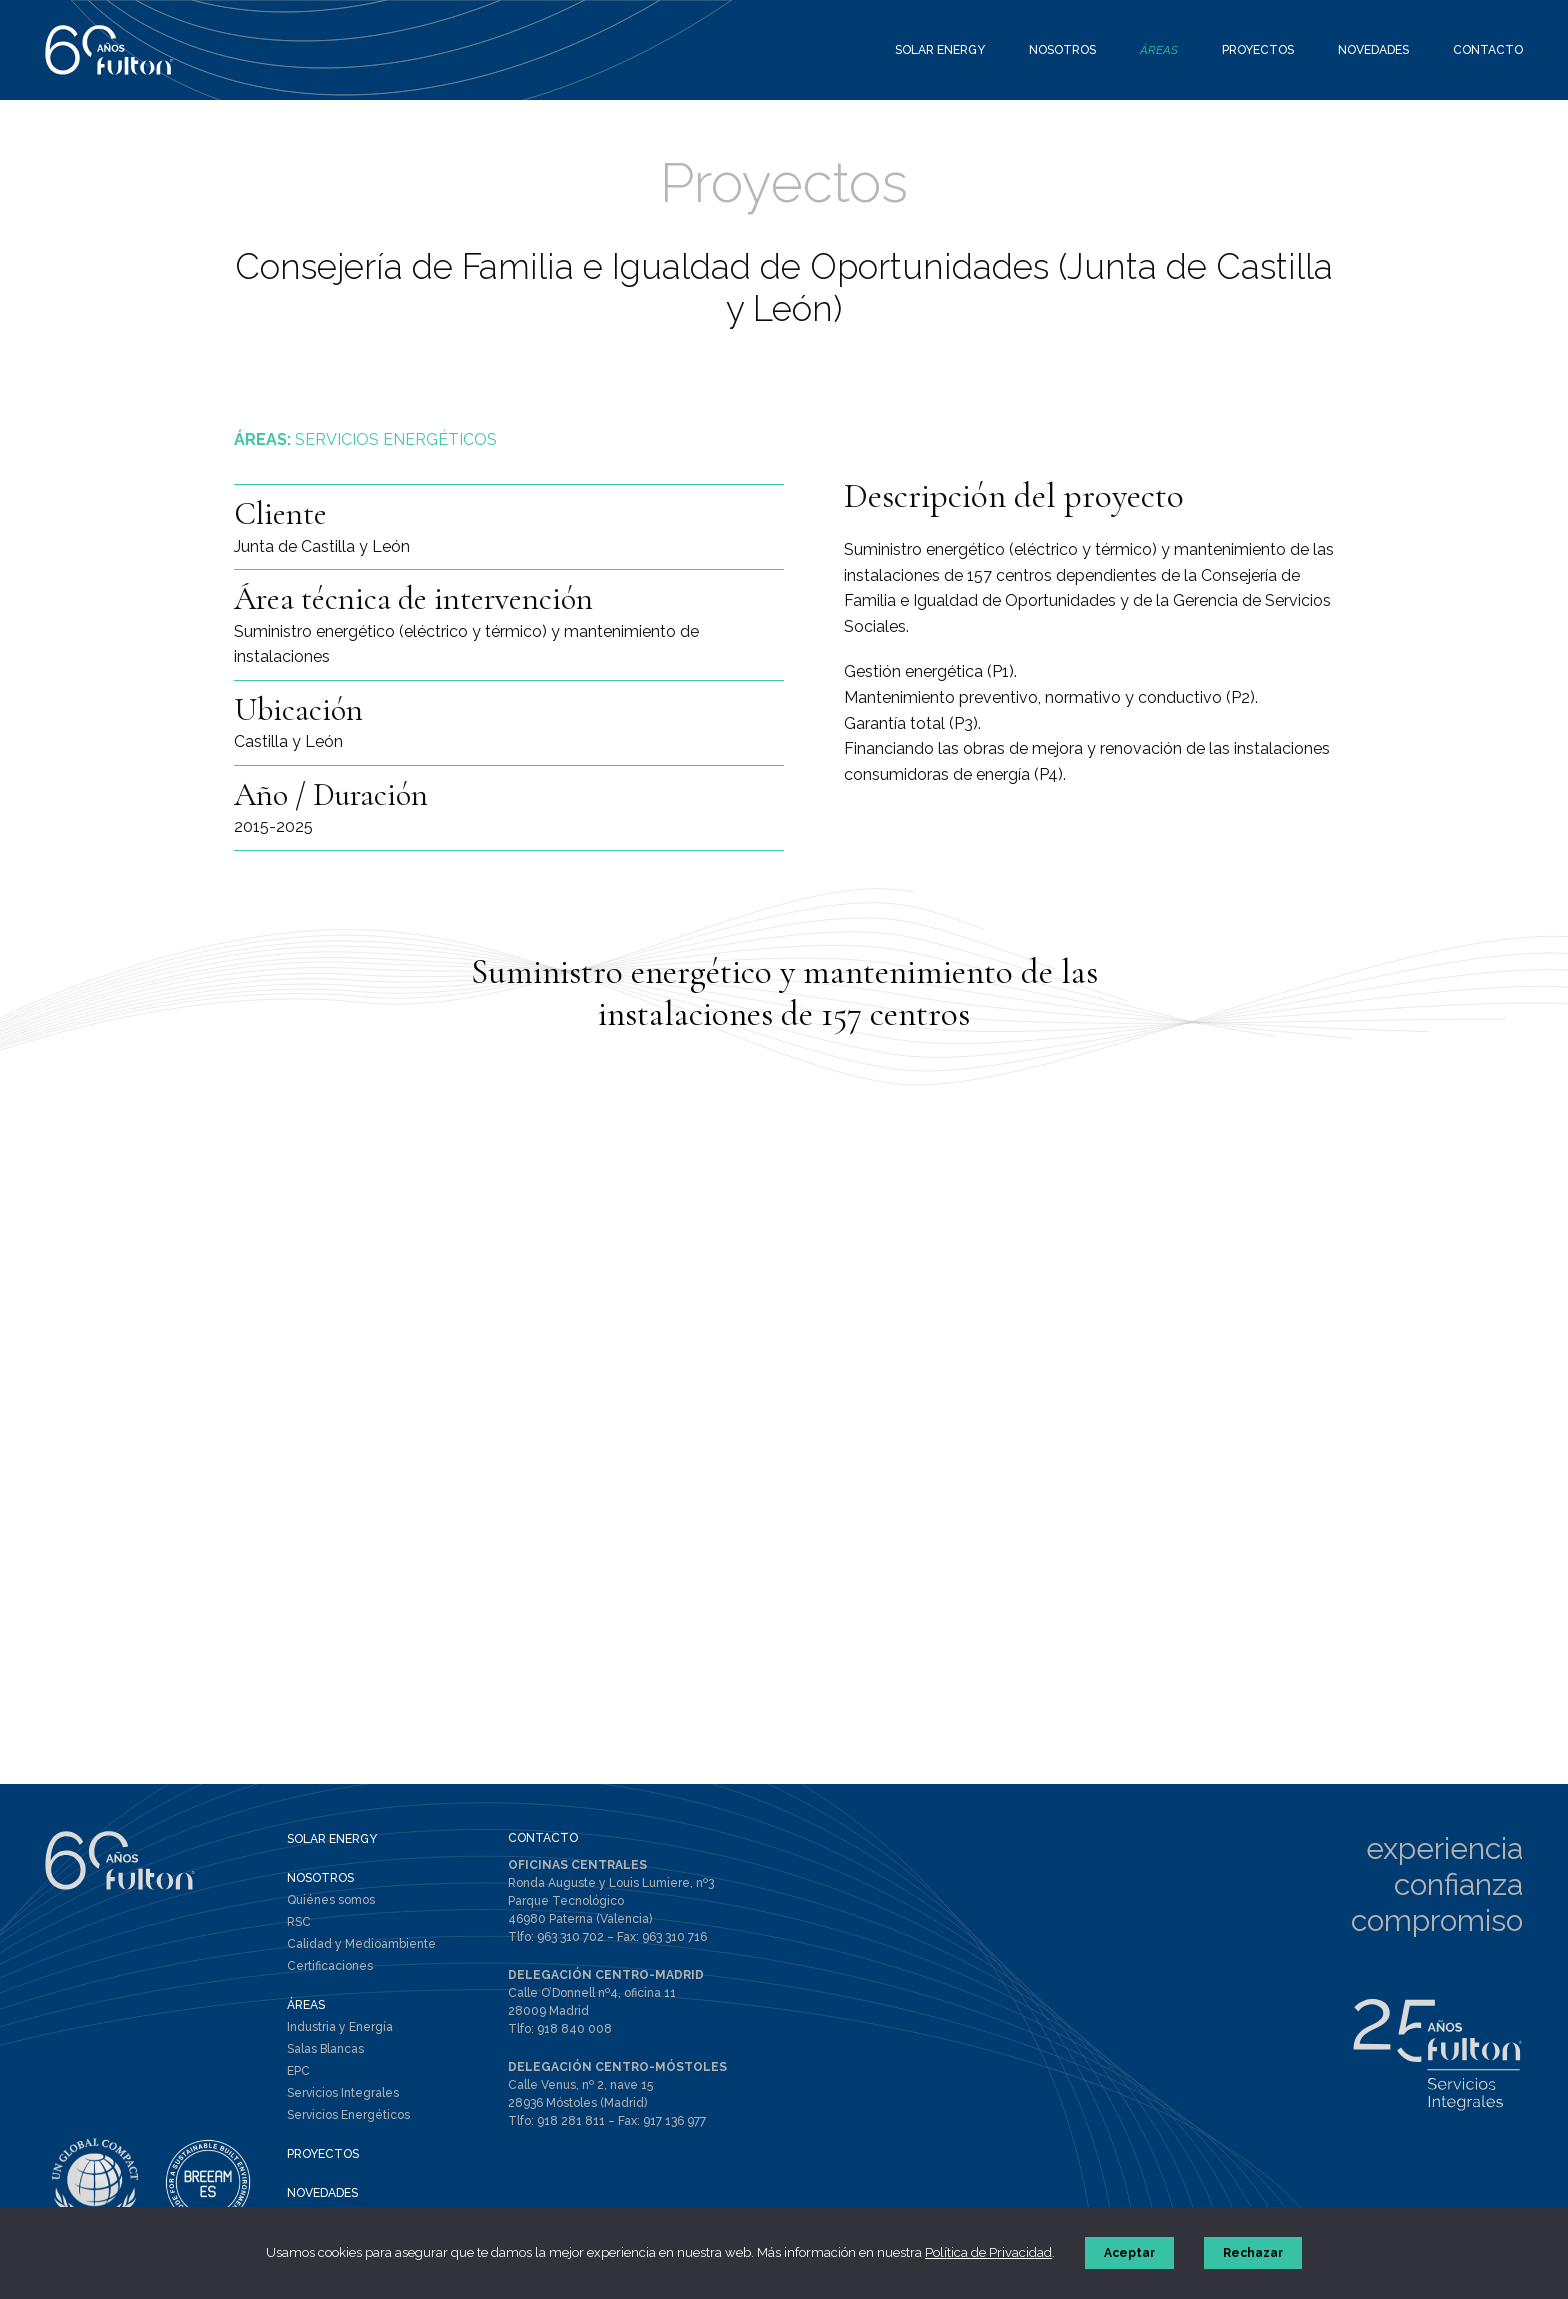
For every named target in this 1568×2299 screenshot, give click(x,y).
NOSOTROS (320, 1878)
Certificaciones (330, 1966)
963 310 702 (570, 1937)
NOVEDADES (322, 2193)
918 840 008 (574, 2029)
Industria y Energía (340, 2027)
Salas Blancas (325, 2049)
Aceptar (1129, 2253)
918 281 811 (571, 2121)
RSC (299, 1922)
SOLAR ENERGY (332, 1839)
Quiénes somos (331, 1900)
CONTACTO (543, 1838)
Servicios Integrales (343, 2093)
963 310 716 (674, 1937)
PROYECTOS (323, 2154)
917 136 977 (674, 2121)
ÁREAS (306, 2005)
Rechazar (1253, 2253)
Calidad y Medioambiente (361, 1944)
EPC (298, 2071)
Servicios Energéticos (348, 2115)
